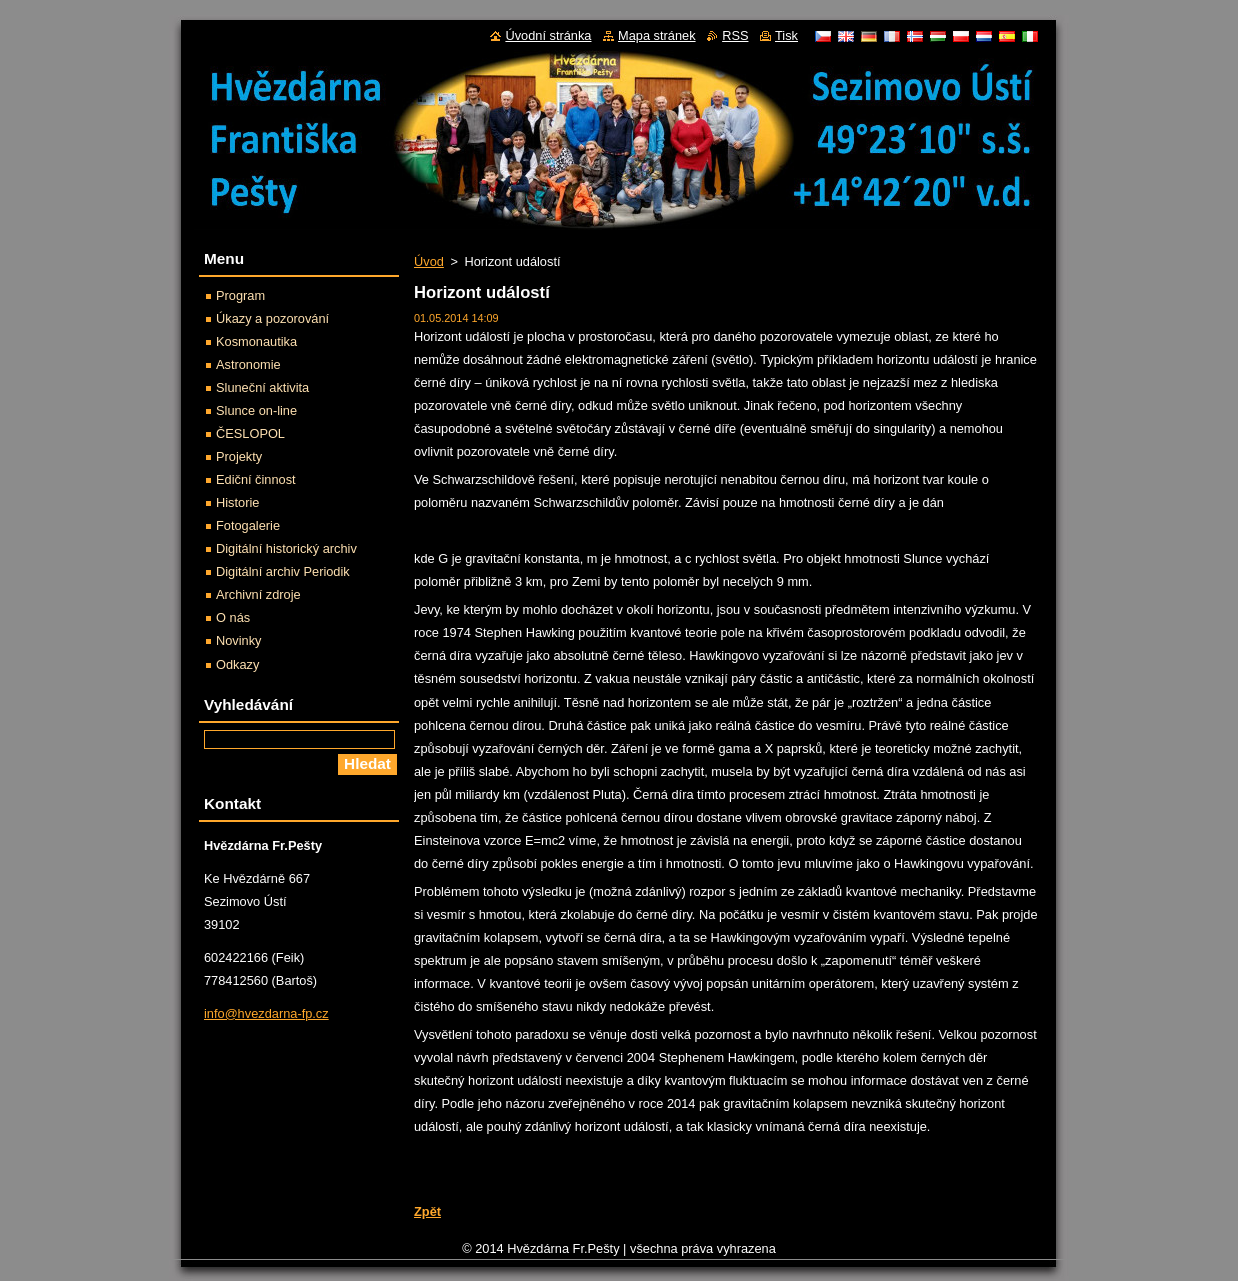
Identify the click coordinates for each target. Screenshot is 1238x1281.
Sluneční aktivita (262, 387)
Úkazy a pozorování (272, 318)
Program (240, 295)
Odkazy (237, 664)
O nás (233, 617)
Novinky (239, 640)
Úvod (429, 261)
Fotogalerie (248, 525)
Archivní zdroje (258, 594)
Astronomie (248, 364)
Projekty (239, 456)
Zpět (427, 1211)
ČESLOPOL (250, 433)
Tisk (786, 35)
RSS (735, 35)
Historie (237, 502)
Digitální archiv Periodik (283, 571)
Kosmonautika (256, 341)
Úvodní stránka (548, 35)
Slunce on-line (256, 410)
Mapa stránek (657, 35)
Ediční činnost (256, 479)
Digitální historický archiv (286, 548)
